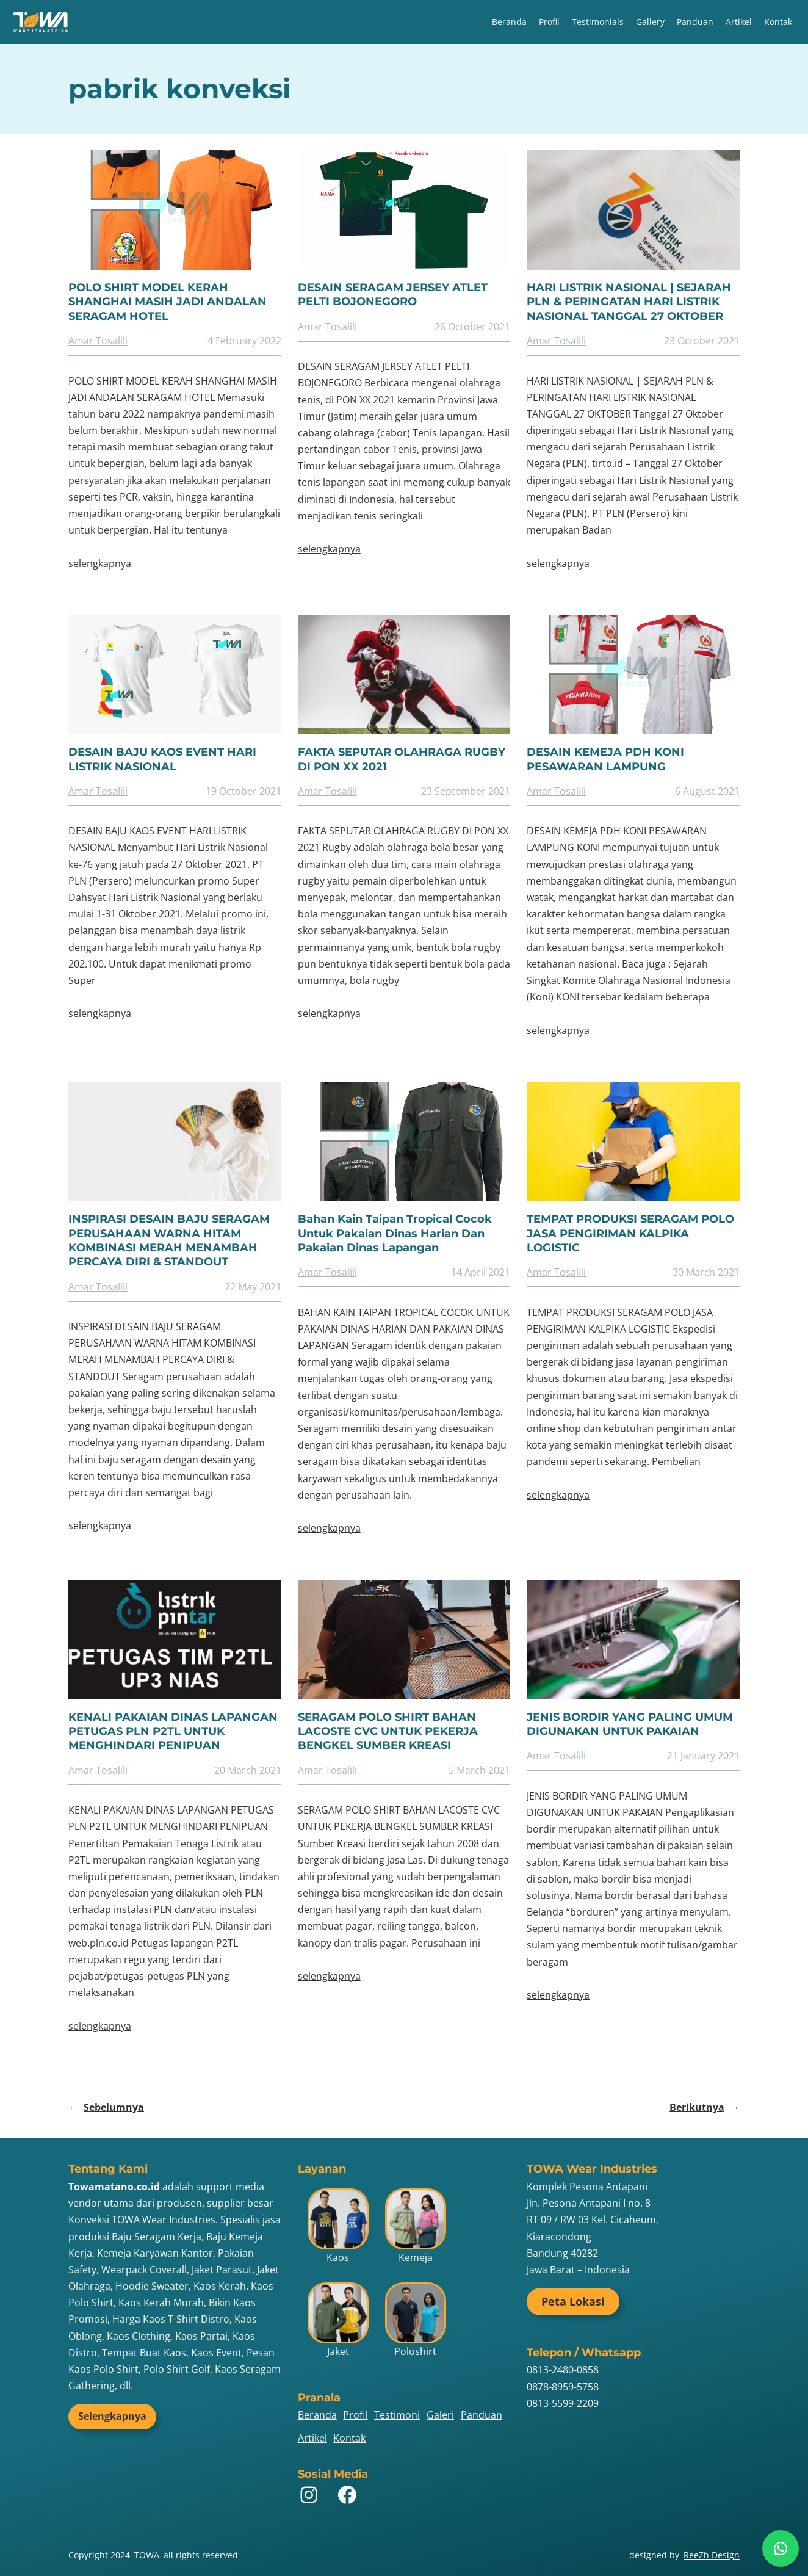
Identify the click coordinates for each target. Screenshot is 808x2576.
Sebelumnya (106, 2107)
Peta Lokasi (573, 2301)
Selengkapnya (112, 2416)
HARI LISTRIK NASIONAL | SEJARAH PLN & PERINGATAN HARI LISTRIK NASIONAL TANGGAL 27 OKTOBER (629, 302)
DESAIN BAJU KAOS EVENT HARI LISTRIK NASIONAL (162, 759)
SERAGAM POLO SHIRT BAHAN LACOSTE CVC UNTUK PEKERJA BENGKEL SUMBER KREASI (388, 1731)
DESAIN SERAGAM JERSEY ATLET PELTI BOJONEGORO (393, 294)
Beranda (509, 21)
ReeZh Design (712, 2555)
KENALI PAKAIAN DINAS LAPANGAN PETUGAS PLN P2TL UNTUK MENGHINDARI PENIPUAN (173, 1731)
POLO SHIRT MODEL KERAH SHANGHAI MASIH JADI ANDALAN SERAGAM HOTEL (167, 302)
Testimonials (598, 21)
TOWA (146, 2555)
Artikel (739, 21)
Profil (549, 21)
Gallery (650, 21)
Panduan (695, 21)
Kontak (778, 21)
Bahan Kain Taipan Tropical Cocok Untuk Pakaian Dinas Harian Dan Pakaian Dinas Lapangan (395, 1233)
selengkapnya (99, 563)
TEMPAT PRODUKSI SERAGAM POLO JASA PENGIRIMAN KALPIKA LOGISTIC (630, 1233)
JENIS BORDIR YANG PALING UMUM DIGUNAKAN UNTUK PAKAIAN (630, 1724)
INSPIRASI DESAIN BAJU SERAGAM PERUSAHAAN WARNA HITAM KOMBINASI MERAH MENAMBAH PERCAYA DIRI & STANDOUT (169, 1240)
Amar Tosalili (98, 340)
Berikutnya (704, 2107)
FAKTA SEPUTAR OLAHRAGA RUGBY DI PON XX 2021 (401, 759)
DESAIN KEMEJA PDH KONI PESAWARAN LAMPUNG (605, 759)
